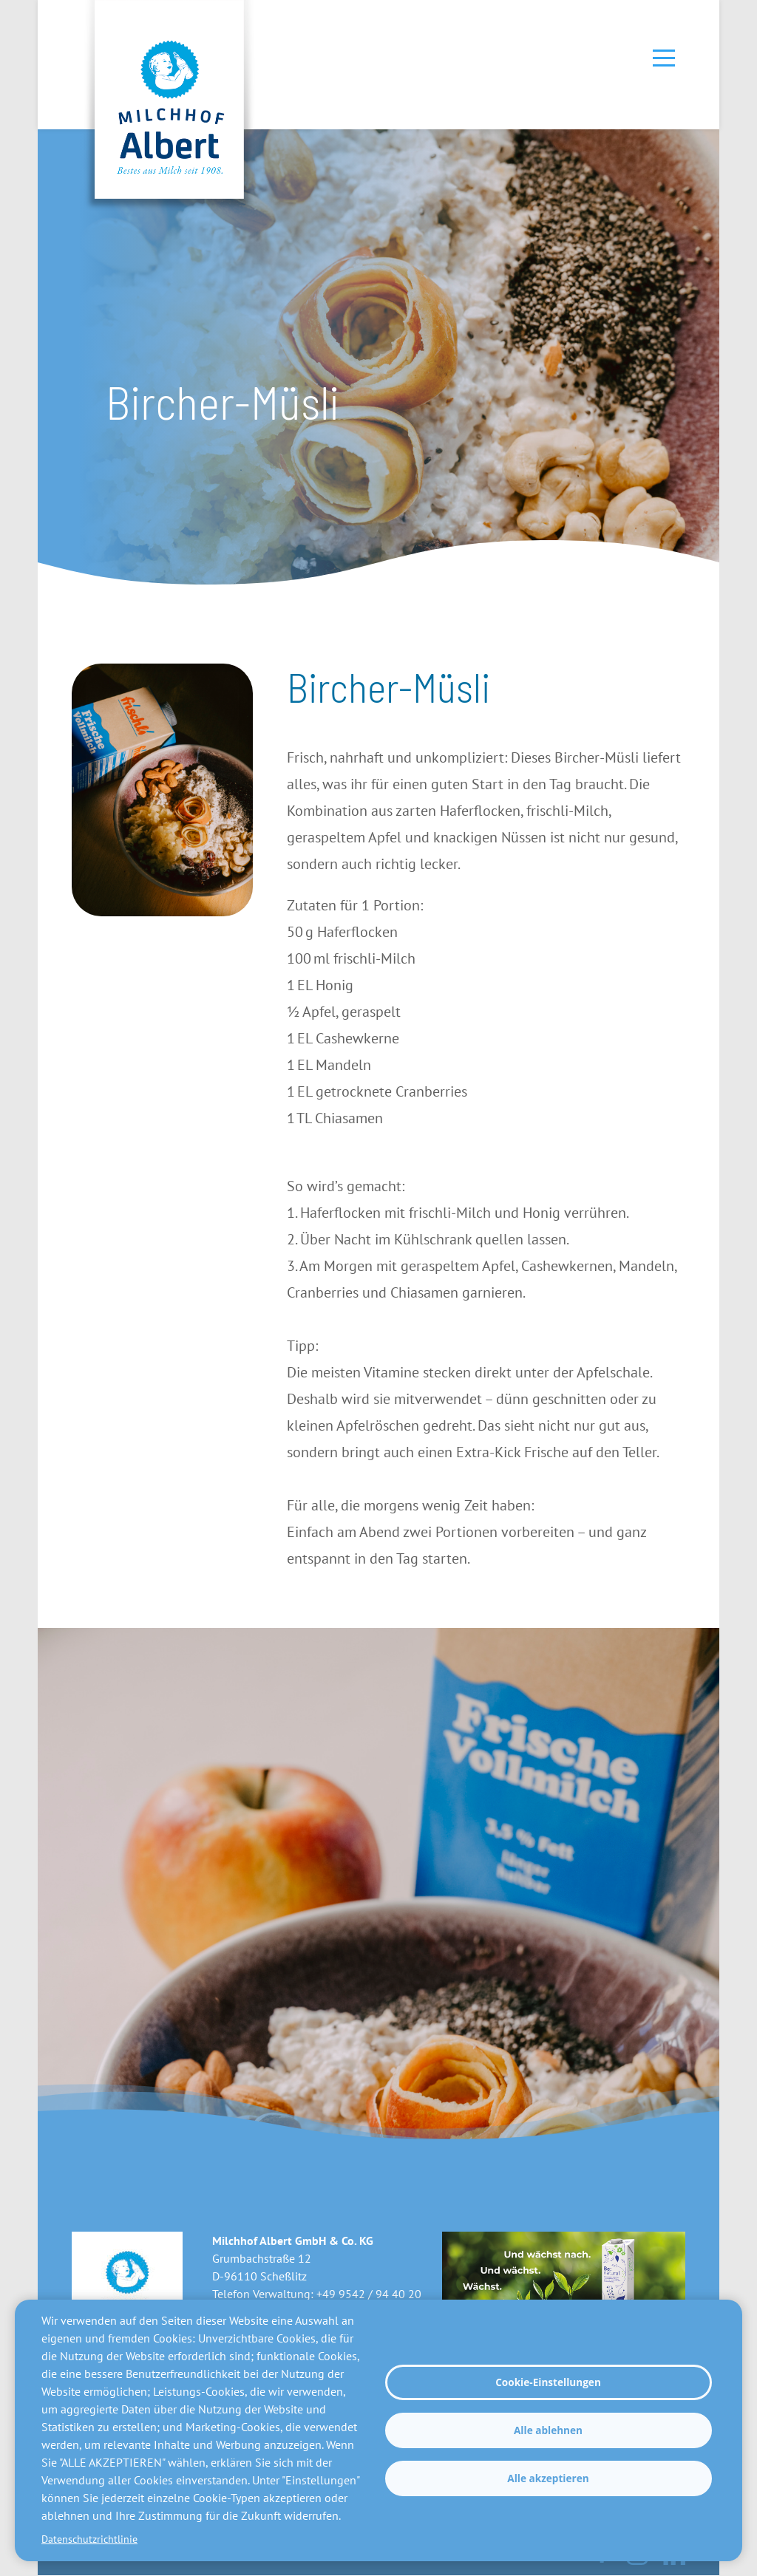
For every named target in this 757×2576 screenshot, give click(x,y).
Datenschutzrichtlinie (89, 2539)
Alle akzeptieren (547, 2478)
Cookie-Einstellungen (548, 2382)
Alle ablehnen (548, 2430)
